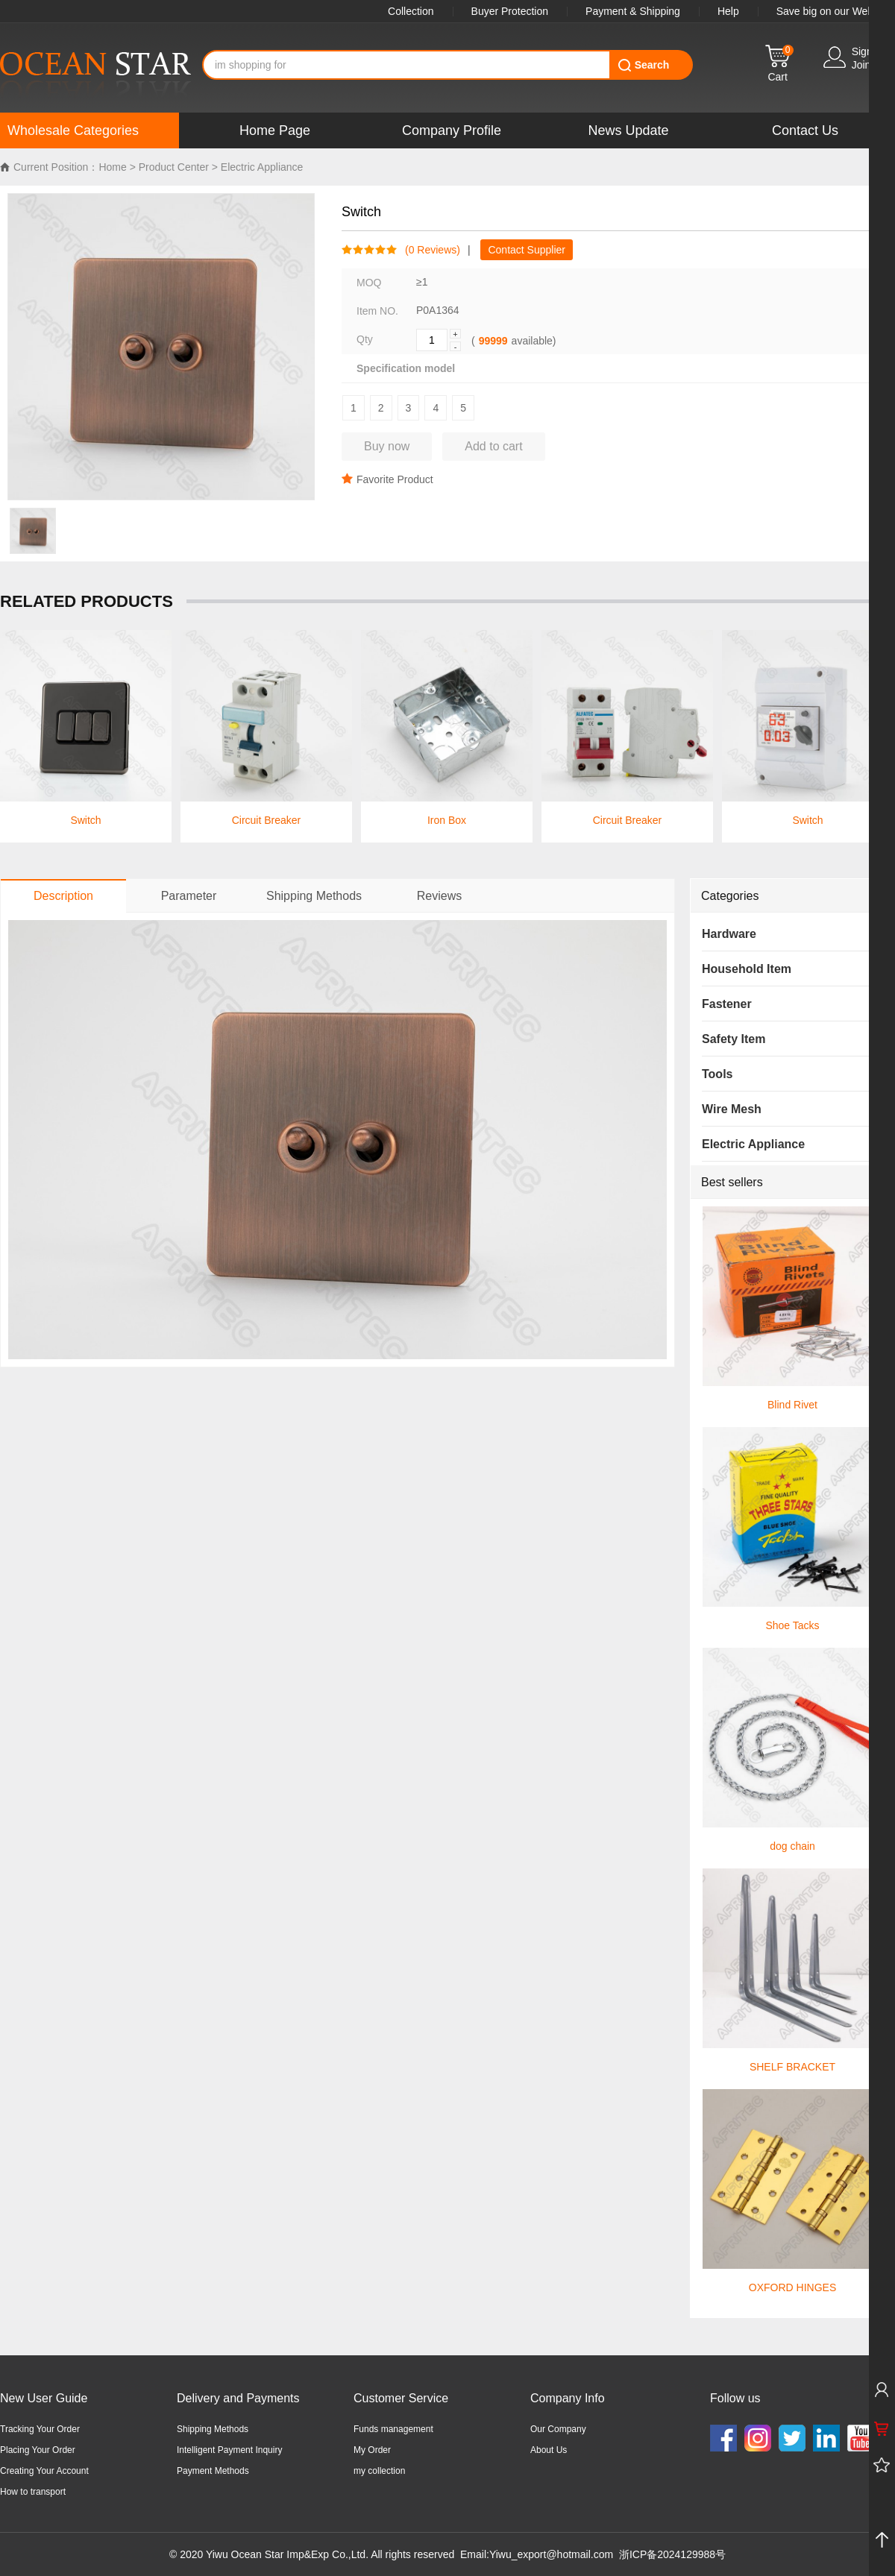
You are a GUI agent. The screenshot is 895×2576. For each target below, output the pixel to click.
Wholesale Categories (73, 130)
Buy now (386, 446)
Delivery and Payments (238, 2398)
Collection (410, 11)
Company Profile (451, 130)
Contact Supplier (526, 250)
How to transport (33, 2492)
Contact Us (805, 130)
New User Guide (43, 2398)
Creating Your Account (44, 2471)
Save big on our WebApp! (835, 11)
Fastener (727, 1004)
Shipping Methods (212, 2429)
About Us (548, 2450)
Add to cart (493, 446)
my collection (379, 2471)
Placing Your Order (37, 2450)
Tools (717, 1074)
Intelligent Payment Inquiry (229, 2450)
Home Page (274, 130)
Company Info (567, 2398)
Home (112, 167)
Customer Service (401, 2398)
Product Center (174, 167)
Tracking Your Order (40, 2429)
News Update (628, 130)
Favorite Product (387, 479)
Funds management (393, 2429)
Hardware (729, 934)
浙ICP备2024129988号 (672, 2554)
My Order (372, 2450)
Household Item (746, 969)
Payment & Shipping (632, 11)
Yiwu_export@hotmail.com (551, 2554)
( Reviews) (429, 250)
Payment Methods (213, 2471)
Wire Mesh (731, 1109)
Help (728, 11)
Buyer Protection (510, 11)
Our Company (558, 2429)
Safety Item (733, 1039)
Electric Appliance (262, 167)
